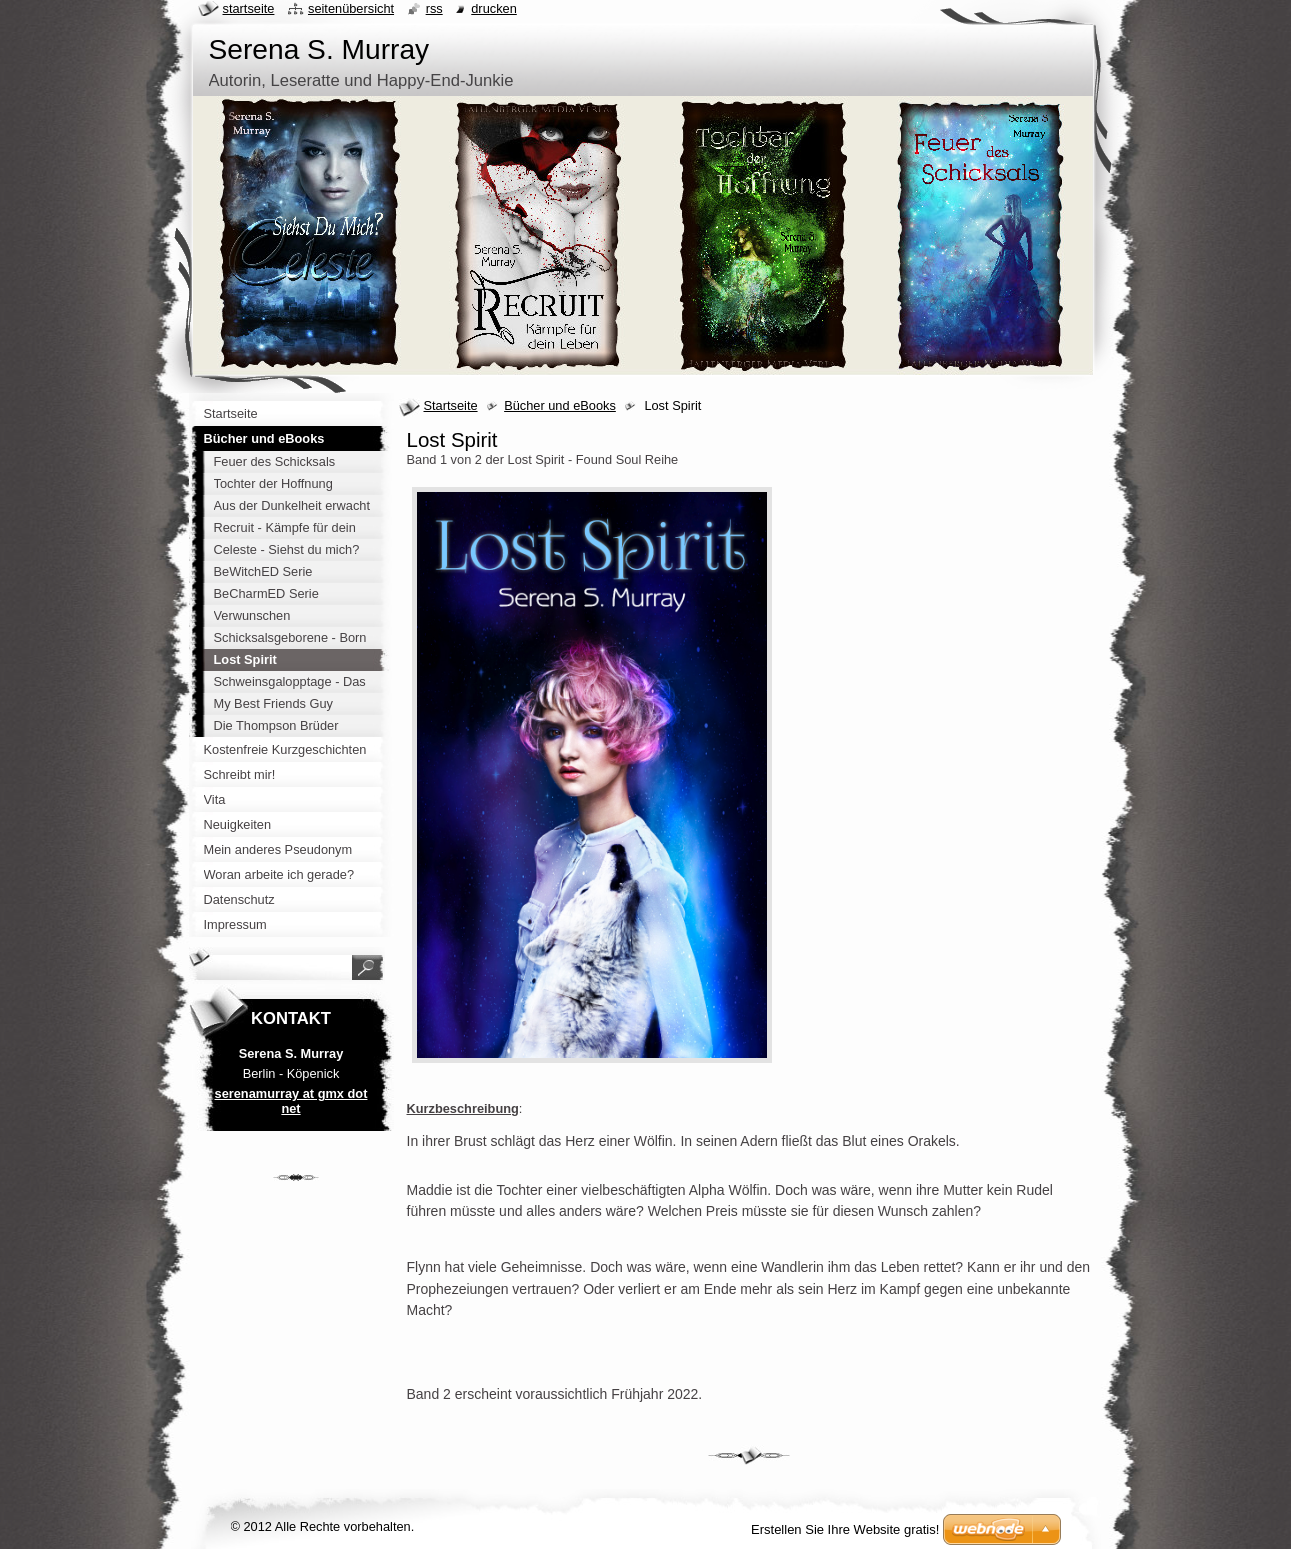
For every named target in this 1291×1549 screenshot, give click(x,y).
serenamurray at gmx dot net (291, 1101)
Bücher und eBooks (560, 405)
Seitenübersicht (351, 8)
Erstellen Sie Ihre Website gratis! (845, 1529)
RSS (434, 8)
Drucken (494, 8)
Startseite (451, 405)
